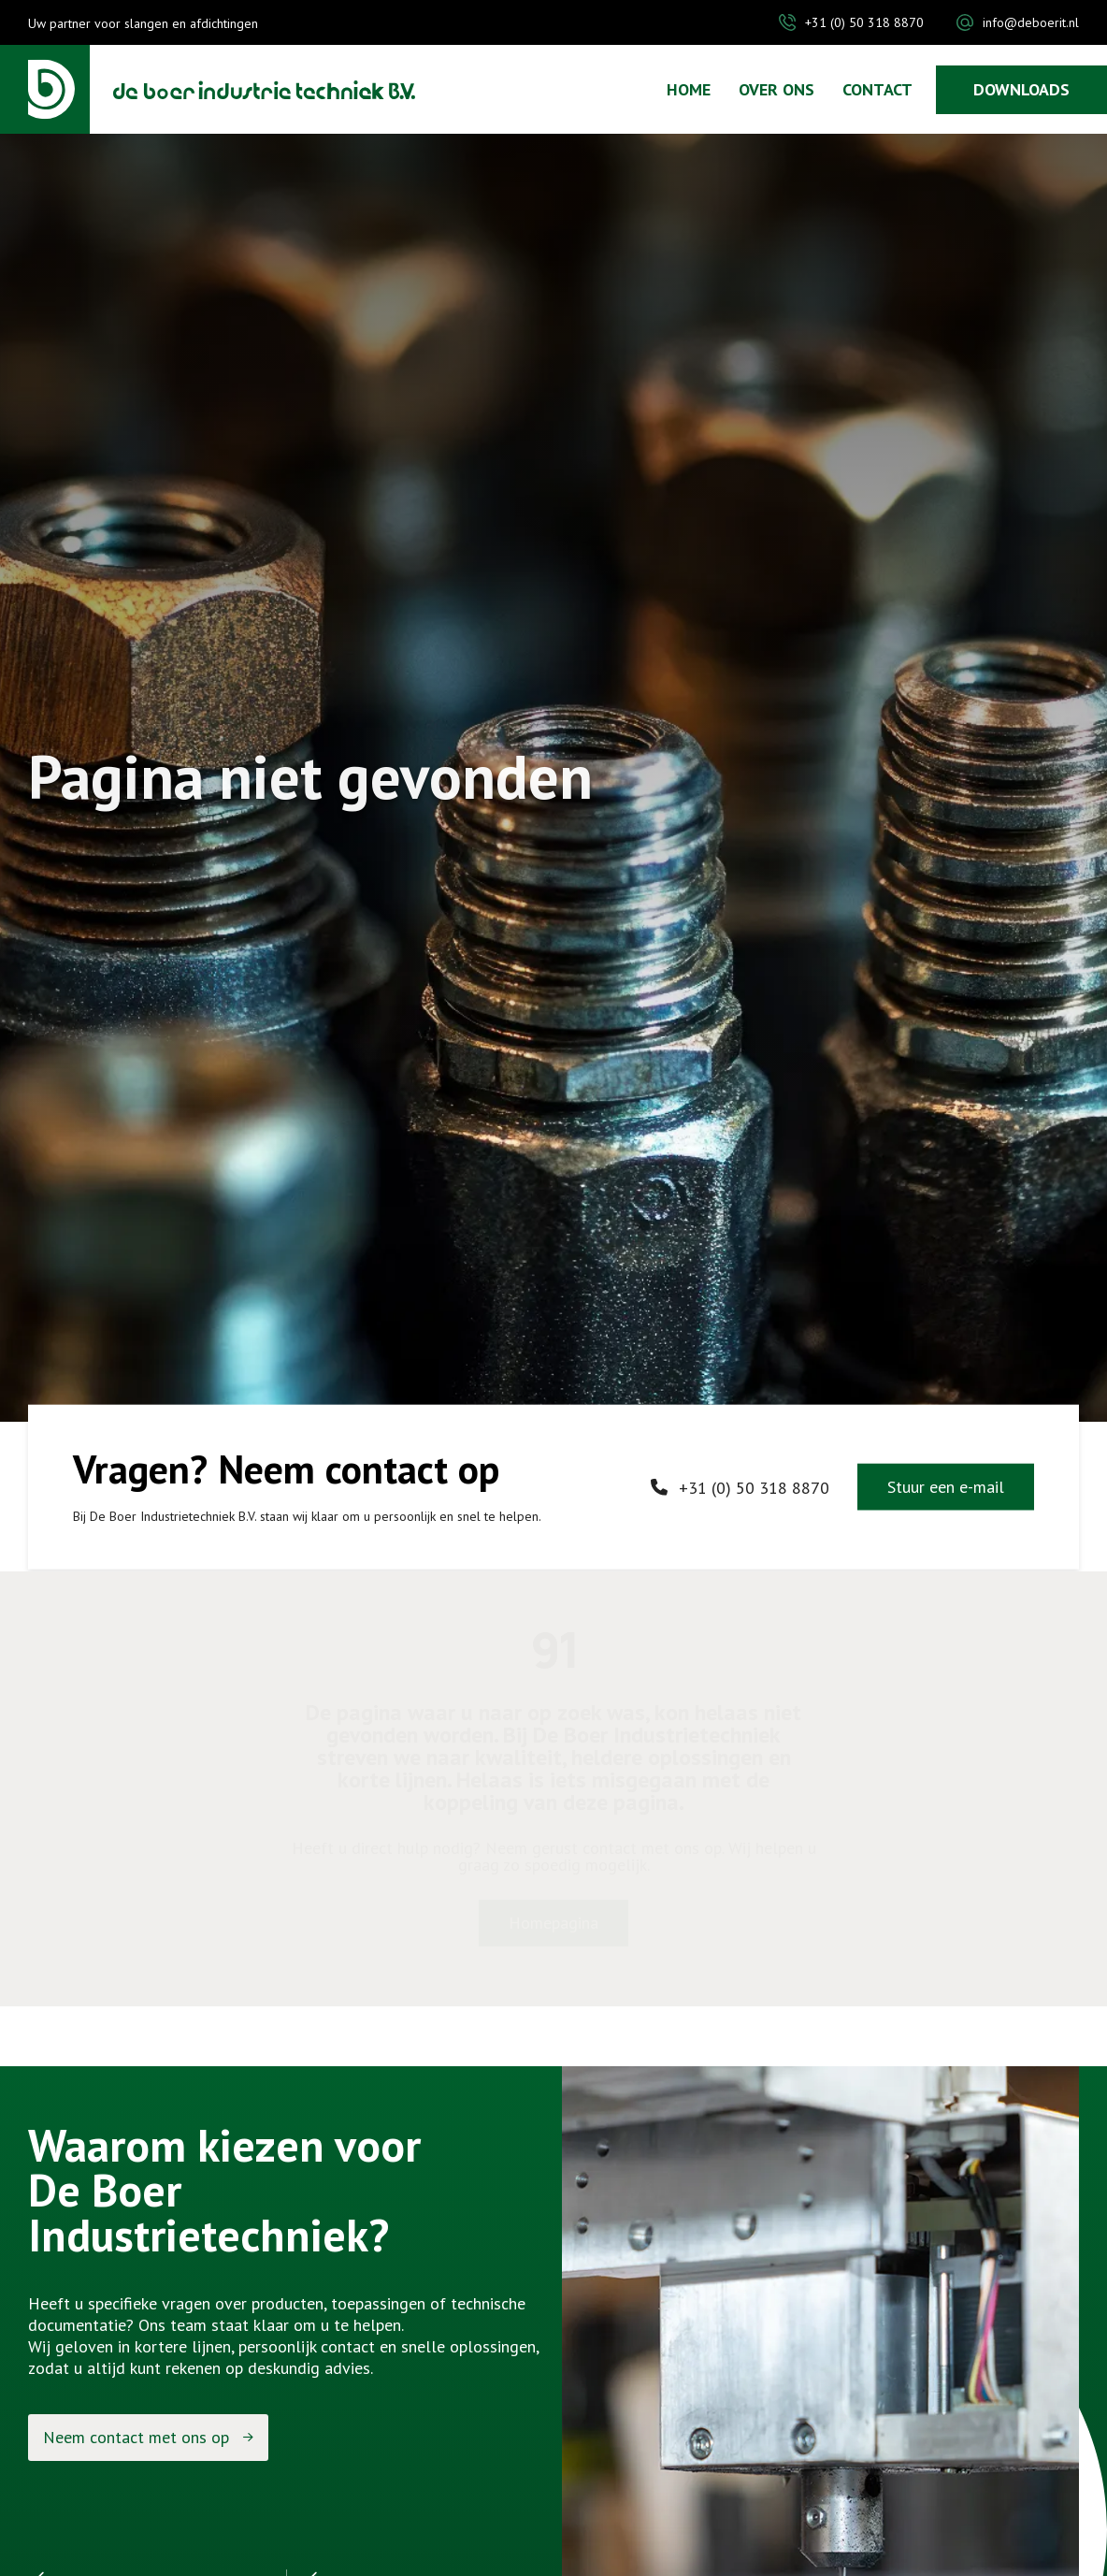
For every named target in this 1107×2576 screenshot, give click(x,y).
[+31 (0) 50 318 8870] (787, 22)
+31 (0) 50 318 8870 (864, 22)
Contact (877, 89)
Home (689, 89)
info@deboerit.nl (1031, 22)
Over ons (776, 89)
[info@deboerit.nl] (964, 22)
